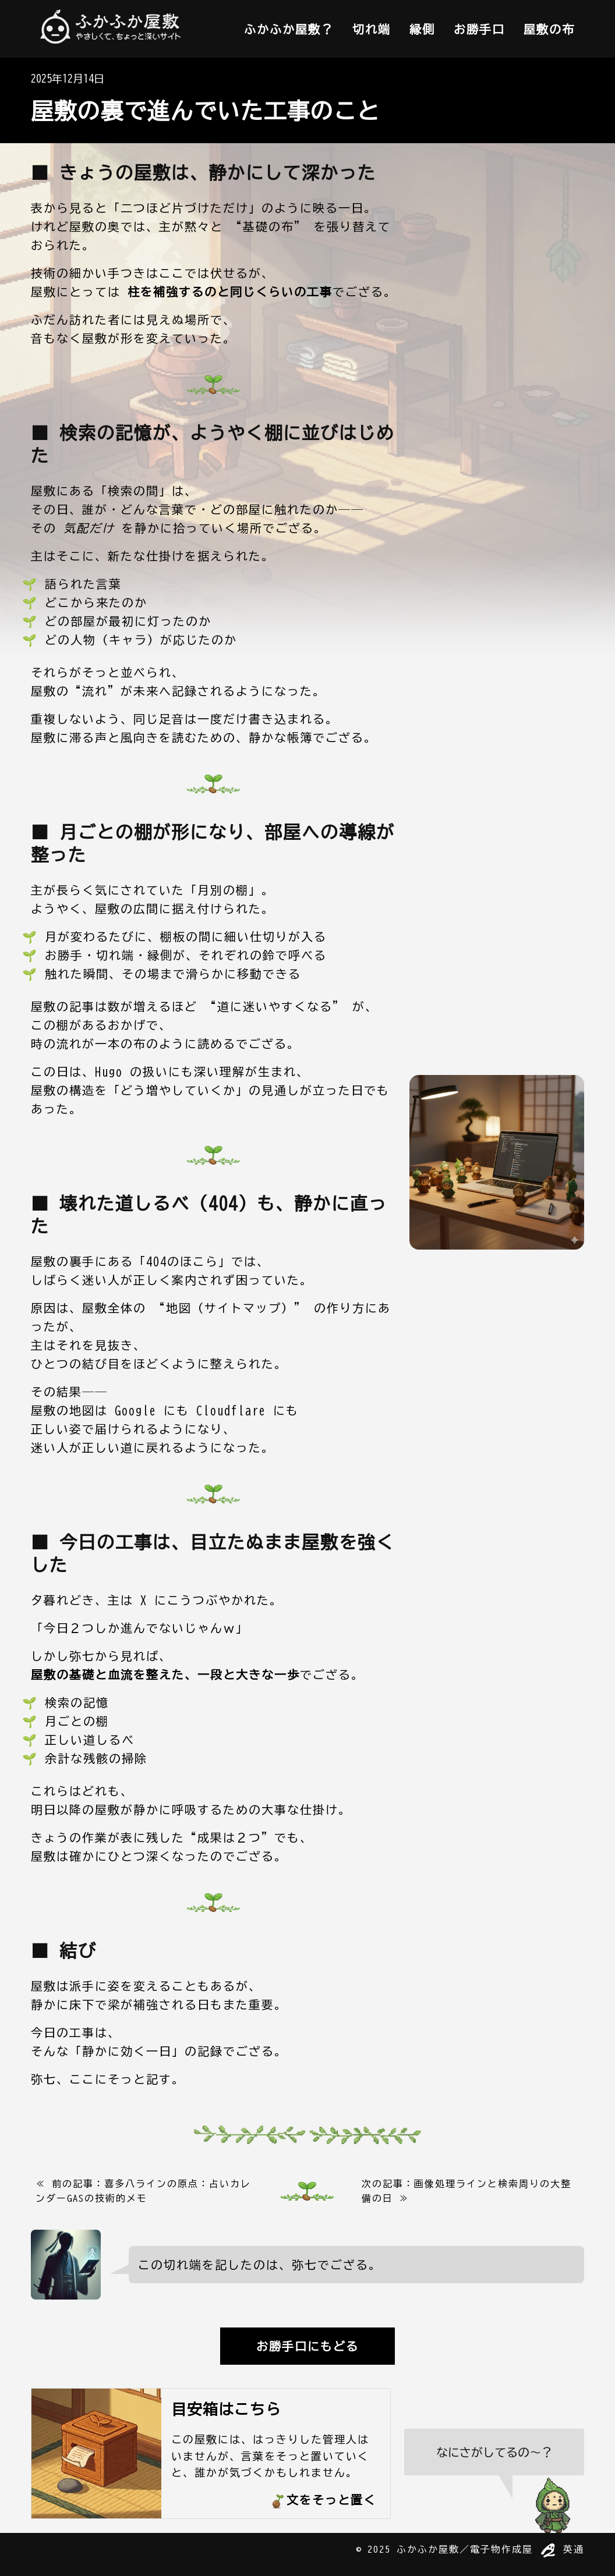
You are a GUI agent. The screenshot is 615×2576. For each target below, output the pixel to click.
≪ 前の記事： (143, 2191)
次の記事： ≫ (466, 2191)
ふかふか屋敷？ (289, 29)
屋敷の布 (549, 29)
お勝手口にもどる (307, 2346)
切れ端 (371, 29)
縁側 (422, 29)
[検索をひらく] (494, 2481)
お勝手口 (479, 29)
